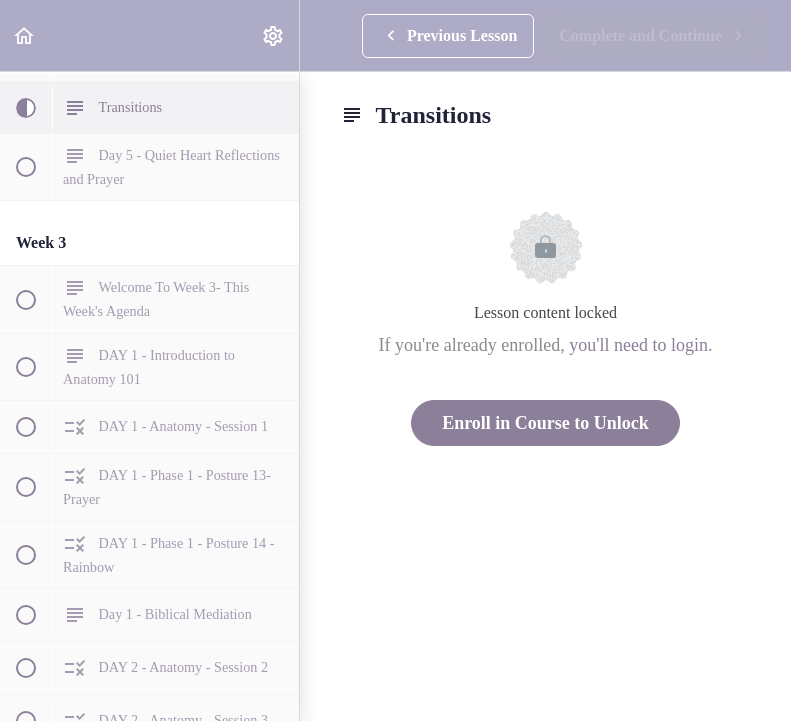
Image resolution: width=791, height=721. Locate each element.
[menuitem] (274, 35)
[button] (25, 35)
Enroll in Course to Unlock (545, 423)
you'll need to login (638, 345)
